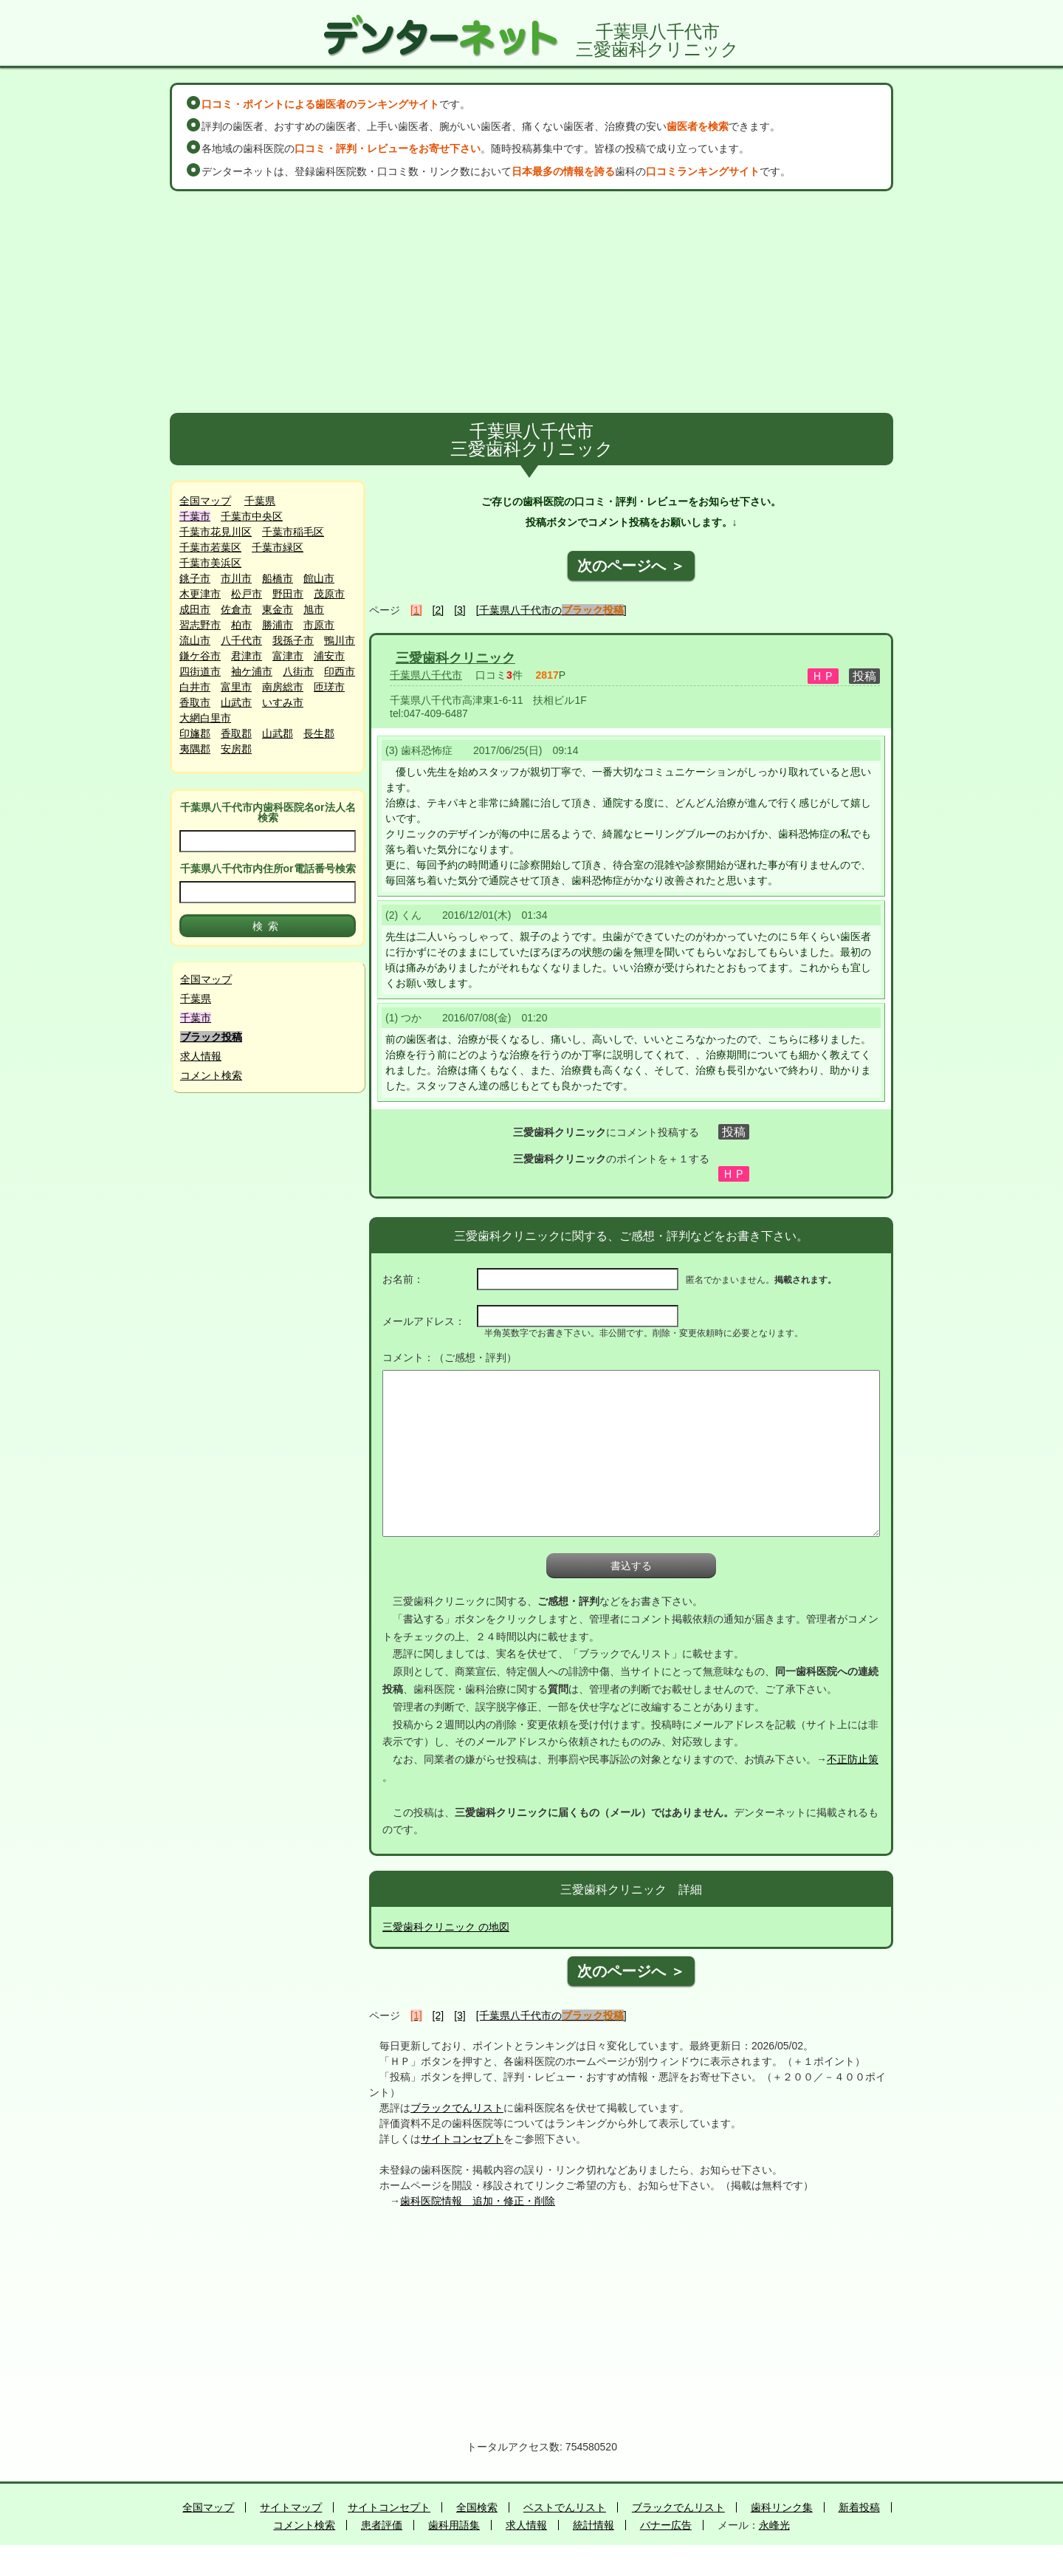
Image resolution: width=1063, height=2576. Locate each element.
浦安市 (329, 656)
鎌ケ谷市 (200, 656)
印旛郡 (194, 733)
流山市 (194, 640)
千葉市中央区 (252, 516)
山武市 (236, 702)
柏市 (241, 625)
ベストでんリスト (564, 2507)
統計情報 (593, 2525)
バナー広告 (666, 2525)
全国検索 (477, 2507)
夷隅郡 (194, 749)
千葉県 (259, 501)
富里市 (236, 687)
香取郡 (236, 733)
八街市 (298, 671)
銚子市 (194, 578)
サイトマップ (291, 2507)
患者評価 (381, 2525)
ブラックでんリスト (456, 2108)
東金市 (277, 609)
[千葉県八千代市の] (551, 610)
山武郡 (277, 733)
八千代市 (241, 640)
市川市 (236, 578)
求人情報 (200, 1056)
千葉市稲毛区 (293, 532)
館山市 (318, 578)
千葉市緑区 (277, 547)
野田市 (287, 594)
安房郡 (236, 749)
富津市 (287, 656)
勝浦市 (277, 625)
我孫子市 (293, 640)
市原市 (318, 625)
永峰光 (774, 2525)
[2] (438, 610)
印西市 (339, 671)
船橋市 (277, 578)
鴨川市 (339, 640)
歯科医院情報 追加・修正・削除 (477, 2201)
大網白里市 (205, 718)
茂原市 (329, 594)
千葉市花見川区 (215, 532)
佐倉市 (236, 609)
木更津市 (200, 594)
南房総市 (282, 687)
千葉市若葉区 (210, 547)
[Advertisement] (531, 302)
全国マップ (205, 501)
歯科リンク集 (782, 2507)
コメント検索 (211, 1075)
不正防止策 (852, 1759)
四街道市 (200, 671)
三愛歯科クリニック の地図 (445, 1927)
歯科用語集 (454, 2525)
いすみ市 (282, 702)
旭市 (313, 609)
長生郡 (318, 733)
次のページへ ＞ (631, 566)
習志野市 (200, 625)
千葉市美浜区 (210, 563)
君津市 (246, 656)
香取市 (194, 702)
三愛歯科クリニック (455, 658)
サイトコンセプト (462, 2139)
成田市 (194, 609)
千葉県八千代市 (426, 675)
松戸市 (246, 594)
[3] (460, 610)
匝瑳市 (329, 687)
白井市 (194, 687)
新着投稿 (859, 2507)
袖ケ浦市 (251, 671)
